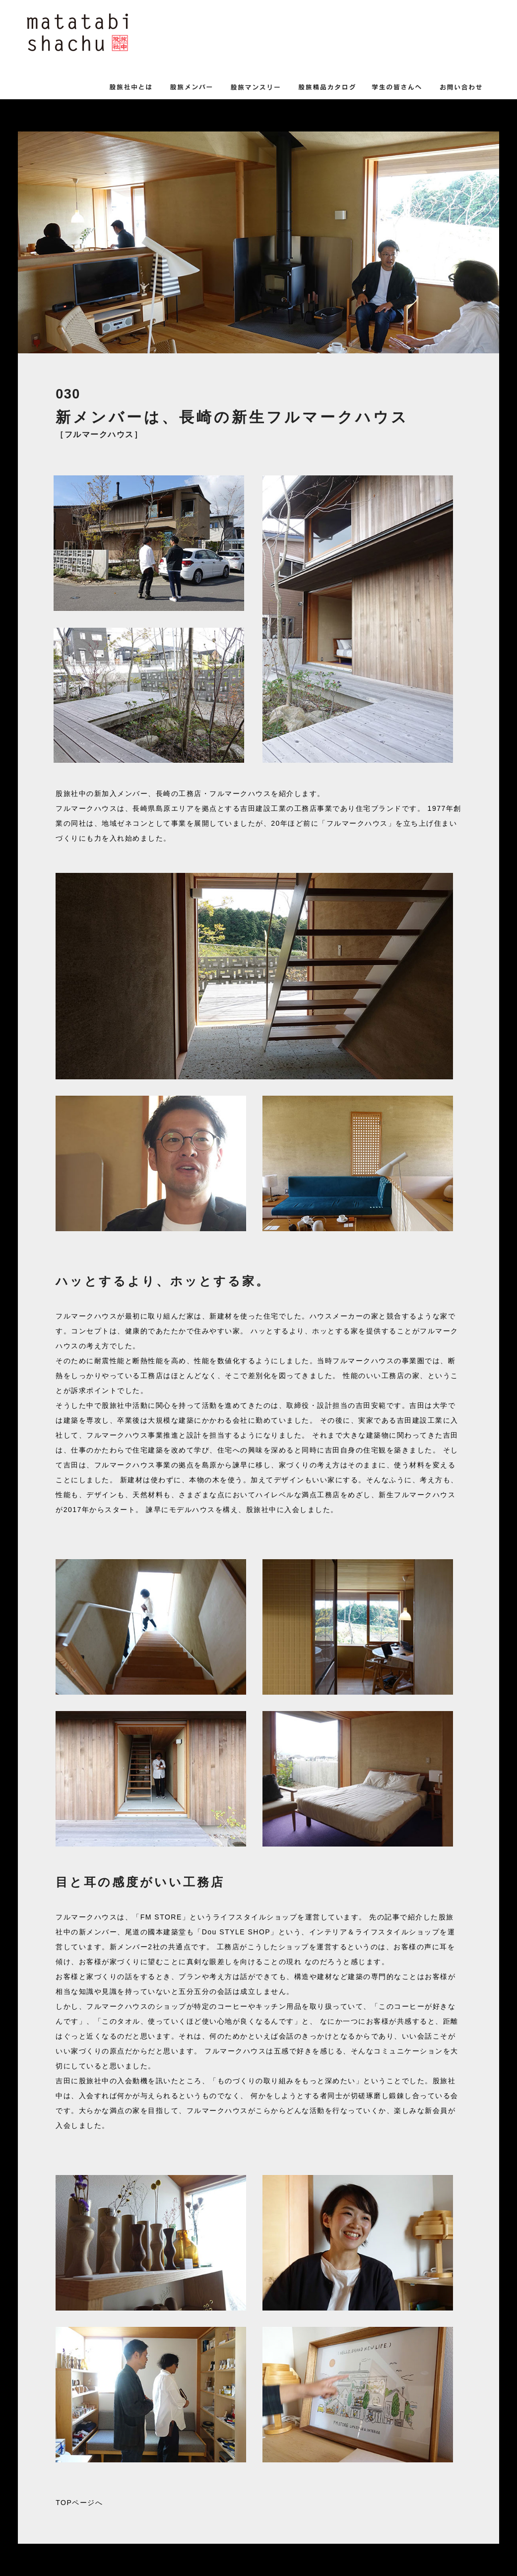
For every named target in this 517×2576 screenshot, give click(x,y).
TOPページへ (79, 2503)
